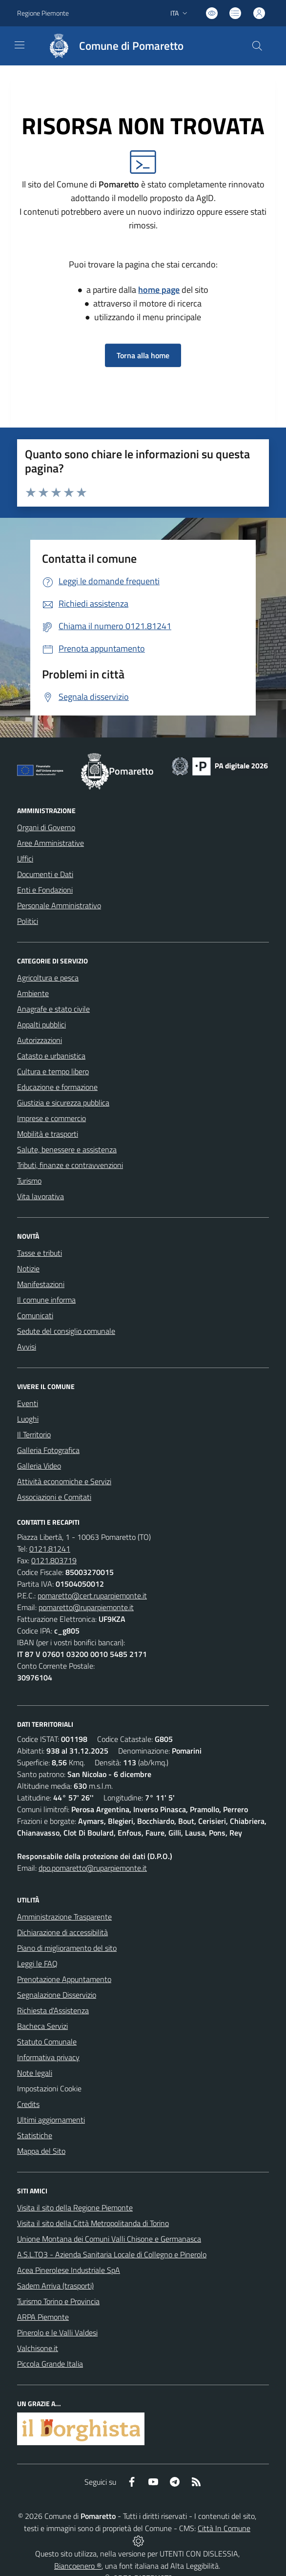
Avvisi (26, 1346)
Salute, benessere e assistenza (67, 1149)
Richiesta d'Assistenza (53, 2010)
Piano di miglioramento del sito (67, 1948)
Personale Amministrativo (59, 905)
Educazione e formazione (57, 1087)
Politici (27, 921)
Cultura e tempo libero (53, 1071)
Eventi (27, 1403)
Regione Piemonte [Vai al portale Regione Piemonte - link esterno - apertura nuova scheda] (43, 13)
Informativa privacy (48, 2057)
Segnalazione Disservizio (56, 1995)
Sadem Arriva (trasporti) (55, 2285)
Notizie (28, 1268)
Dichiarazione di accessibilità (62, 1932)
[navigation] (19, 45)
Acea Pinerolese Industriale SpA (68, 2270)
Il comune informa (46, 1300)
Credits (28, 2104)
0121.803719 (54, 1560)
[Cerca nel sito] (257, 46)
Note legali (34, 2073)
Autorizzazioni (39, 1040)
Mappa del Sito (41, 2151)
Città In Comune (224, 2528)
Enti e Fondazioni (45, 890)
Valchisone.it (37, 2348)
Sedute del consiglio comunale (66, 1331)
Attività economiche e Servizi (64, 1481)
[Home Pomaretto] (111, 46)
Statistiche (34, 2135)
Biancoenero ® (78, 2566)
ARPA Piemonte (43, 2317)
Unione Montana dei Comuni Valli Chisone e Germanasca (109, 2239)
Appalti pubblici (41, 1024)
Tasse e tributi (39, 1253)
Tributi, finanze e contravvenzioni (70, 1165)
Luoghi (28, 1419)
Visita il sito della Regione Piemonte (75, 2207)
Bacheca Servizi (42, 2026)
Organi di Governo (46, 827)
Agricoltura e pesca (48, 977)
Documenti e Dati (45, 874)
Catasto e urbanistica (51, 1056)
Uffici (25, 858)
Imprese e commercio (51, 1118)
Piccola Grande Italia (50, 2364)
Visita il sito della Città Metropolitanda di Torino (93, 2223)
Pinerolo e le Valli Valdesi (57, 2332)
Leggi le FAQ (37, 1963)
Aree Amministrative (50, 843)
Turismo (29, 1180)
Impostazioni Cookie (49, 2088)
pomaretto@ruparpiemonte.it (86, 1607)
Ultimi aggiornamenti (51, 2120)
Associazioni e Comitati (54, 1497)
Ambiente (33, 993)
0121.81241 (49, 1548)
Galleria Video (39, 1466)
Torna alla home (143, 355)
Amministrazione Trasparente (64, 1916)
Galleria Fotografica (48, 1450)
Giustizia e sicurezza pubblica (63, 1102)
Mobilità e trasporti (47, 1134)
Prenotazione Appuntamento (64, 1979)
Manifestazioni (40, 1284)
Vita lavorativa (40, 1196)
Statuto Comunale (47, 2041)
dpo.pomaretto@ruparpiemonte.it (93, 1868)
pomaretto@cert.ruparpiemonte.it (92, 1595)
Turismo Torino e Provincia (58, 2301)
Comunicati (35, 1315)
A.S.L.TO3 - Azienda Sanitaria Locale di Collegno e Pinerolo (111, 2254)
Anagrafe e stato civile (53, 1009)
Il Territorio (34, 1434)
